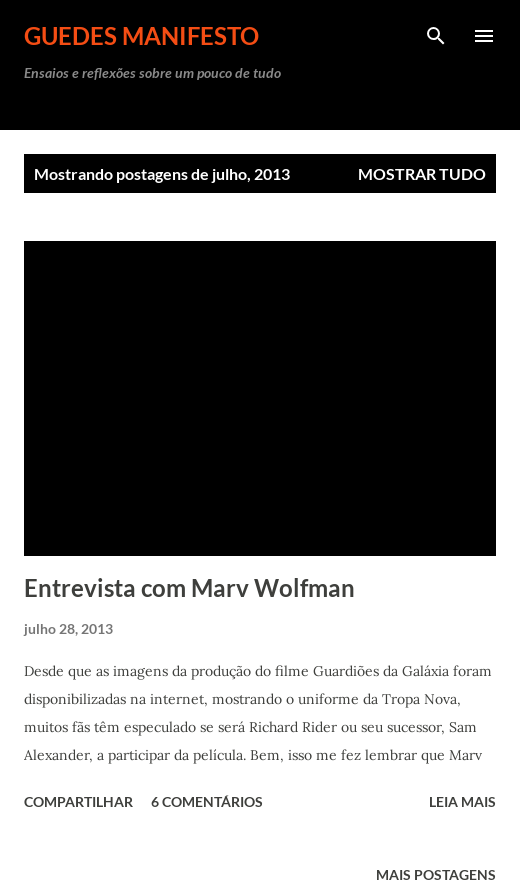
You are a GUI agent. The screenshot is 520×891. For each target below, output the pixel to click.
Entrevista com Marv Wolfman (189, 587)
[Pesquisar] (436, 36)
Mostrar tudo (422, 173)
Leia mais (462, 801)
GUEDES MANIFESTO (141, 35)
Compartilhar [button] (78, 801)
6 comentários (207, 801)
